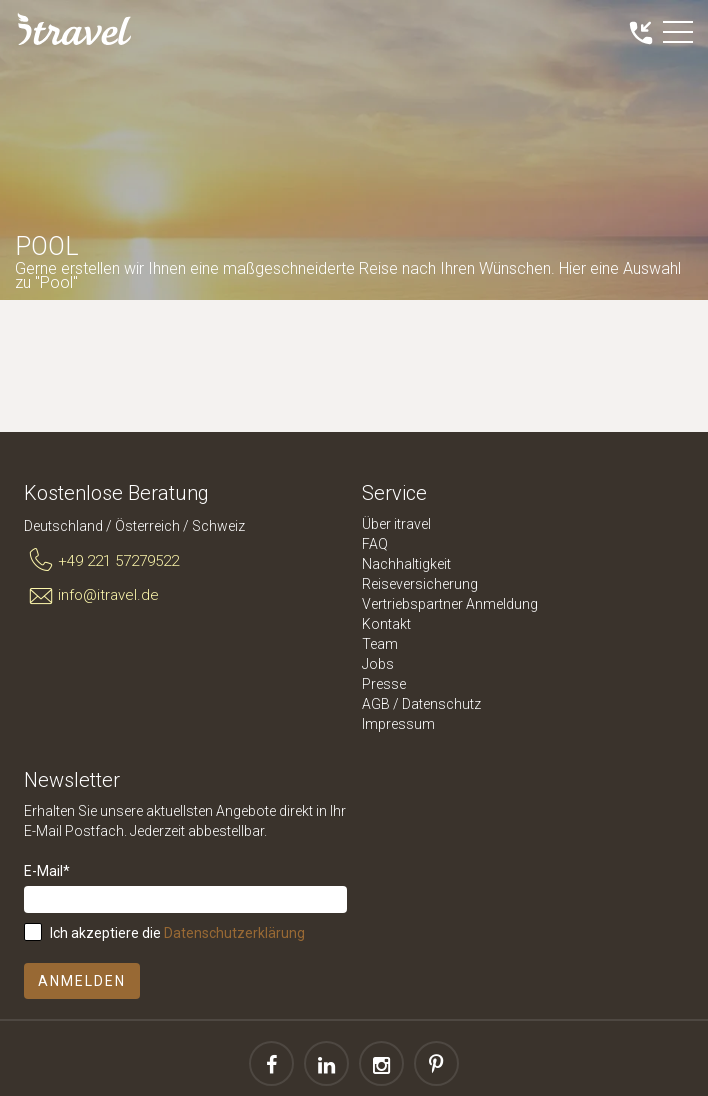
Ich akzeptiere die (177, 933)
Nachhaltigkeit (406, 564)
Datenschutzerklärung (234, 933)
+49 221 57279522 (101, 561)
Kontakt (386, 624)
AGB (376, 704)
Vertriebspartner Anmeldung (450, 604)
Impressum (398, 724)
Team (380, 644)
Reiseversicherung (420, 584)
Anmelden (82, 981)
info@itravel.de (91, 596)
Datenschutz (441, 704)
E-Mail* (47, 871)
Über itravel (396, 524)
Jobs (378, 664)
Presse (384, 684)
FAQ (375, 544)
